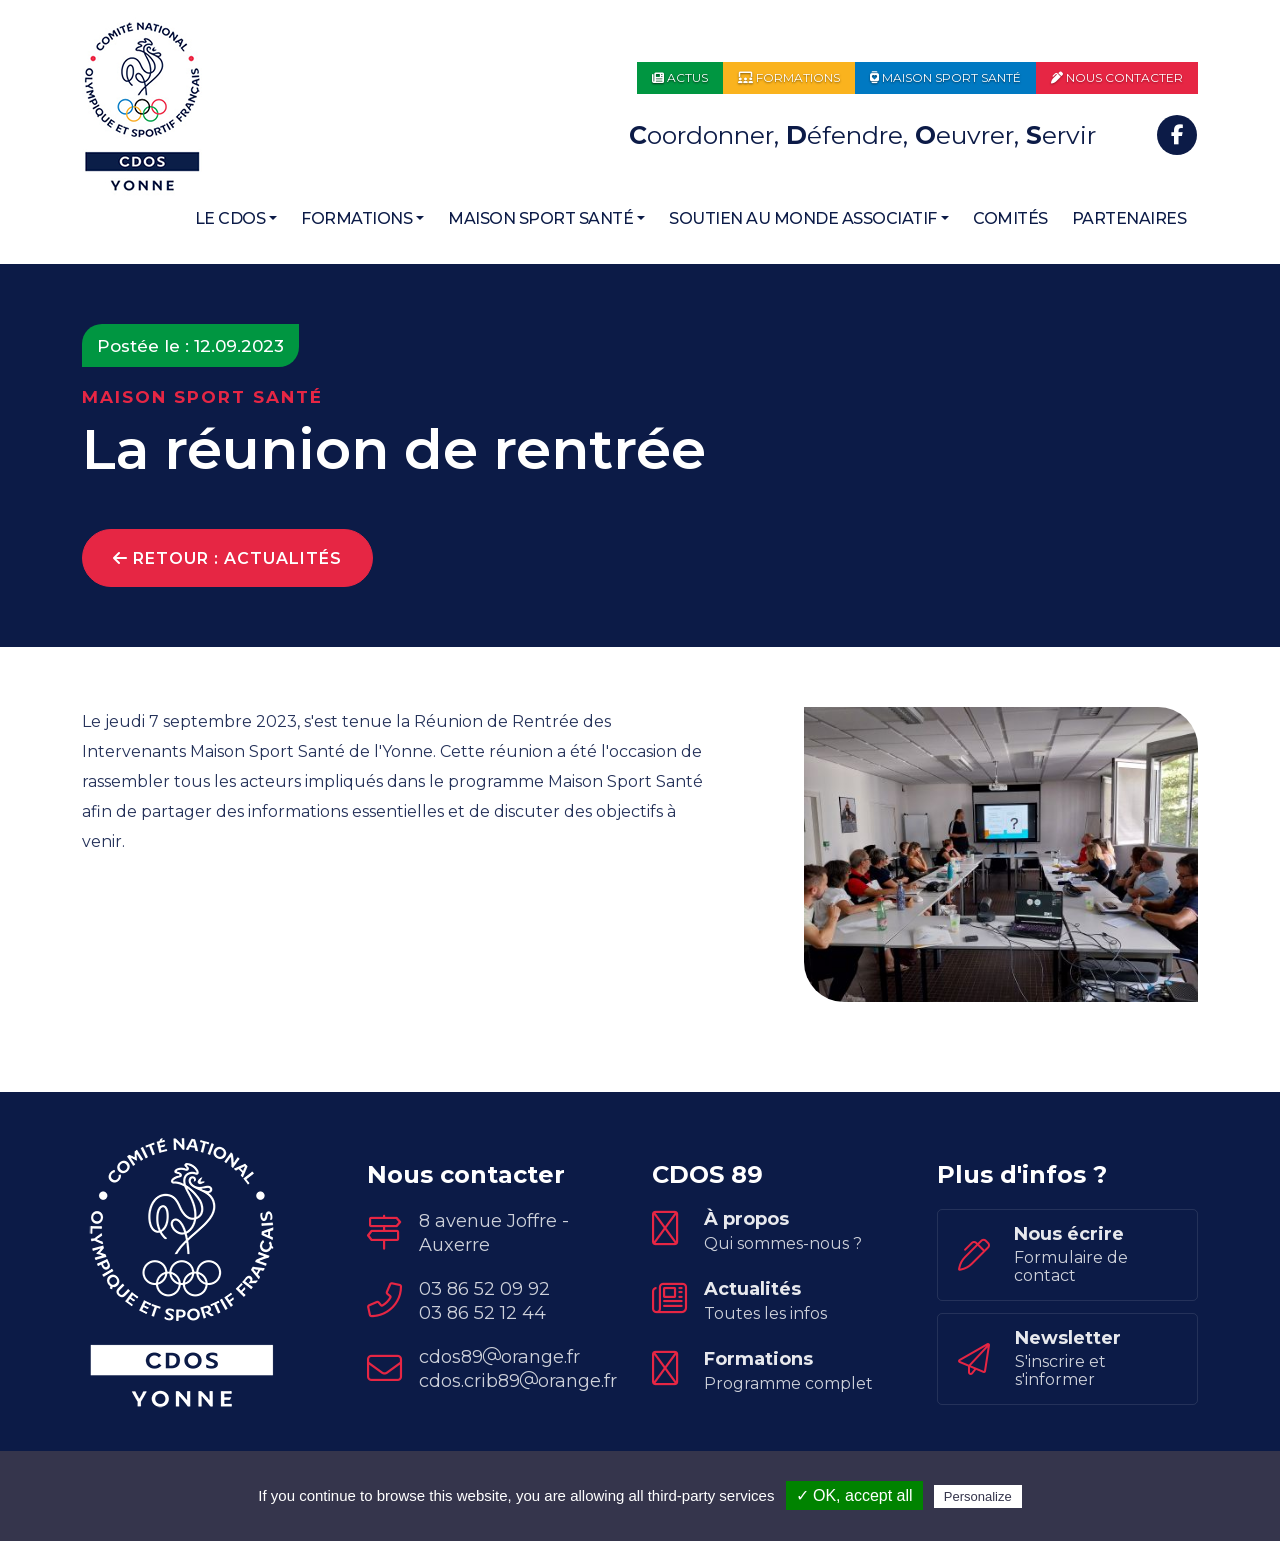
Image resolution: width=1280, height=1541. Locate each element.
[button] (236, 219)
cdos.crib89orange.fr (518, 1386)
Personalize (978, 1496)
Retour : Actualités (227, 558)
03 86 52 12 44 (482, 1318)
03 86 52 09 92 (484, 1294)
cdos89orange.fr (499, 1362)
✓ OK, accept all (854, 1495)
